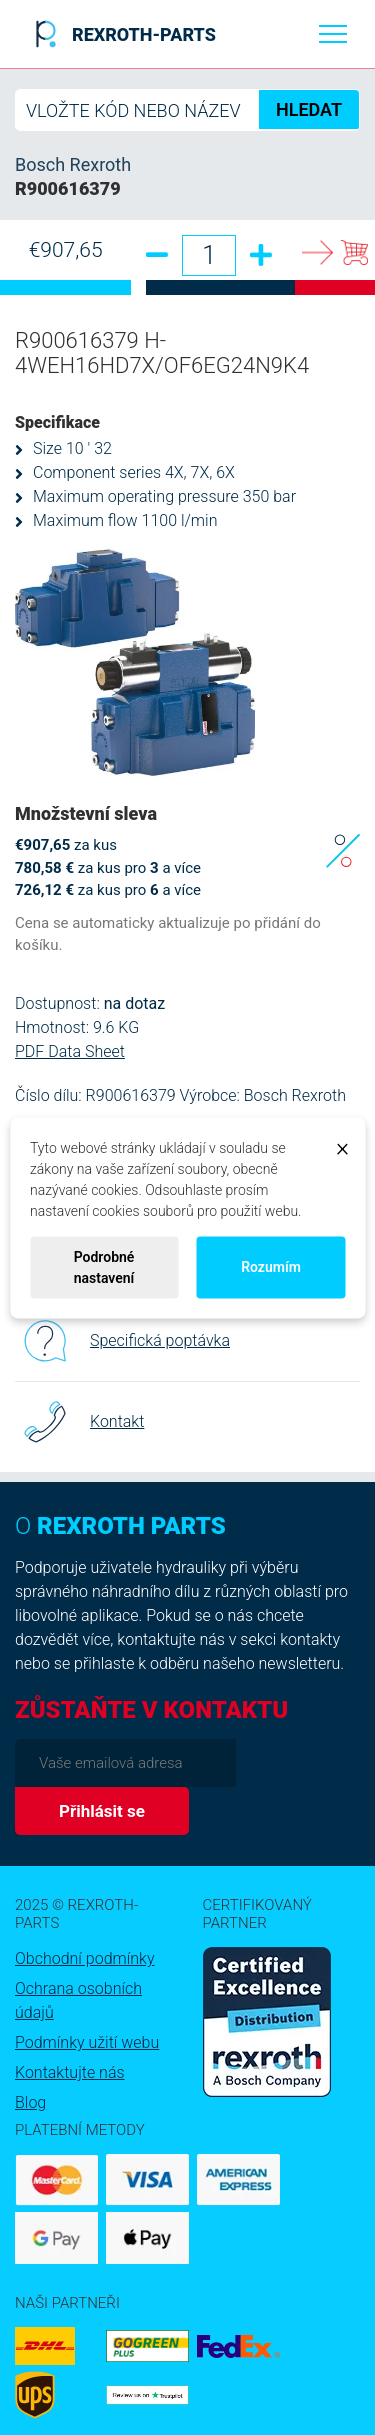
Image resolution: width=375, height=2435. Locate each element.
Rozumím (271, 1267)
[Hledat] (187, 110)
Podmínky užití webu (87, 2042)
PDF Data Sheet (70, 1051)
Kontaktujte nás (70, 2072)
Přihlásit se (102, 1811)
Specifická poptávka (122, 1341)
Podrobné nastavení (104, 1266)
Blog (30, 2102)
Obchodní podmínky (85, 1958)
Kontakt (79, 1422)
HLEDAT (309, 109)
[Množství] (209, 255)
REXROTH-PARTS (122, 34)
